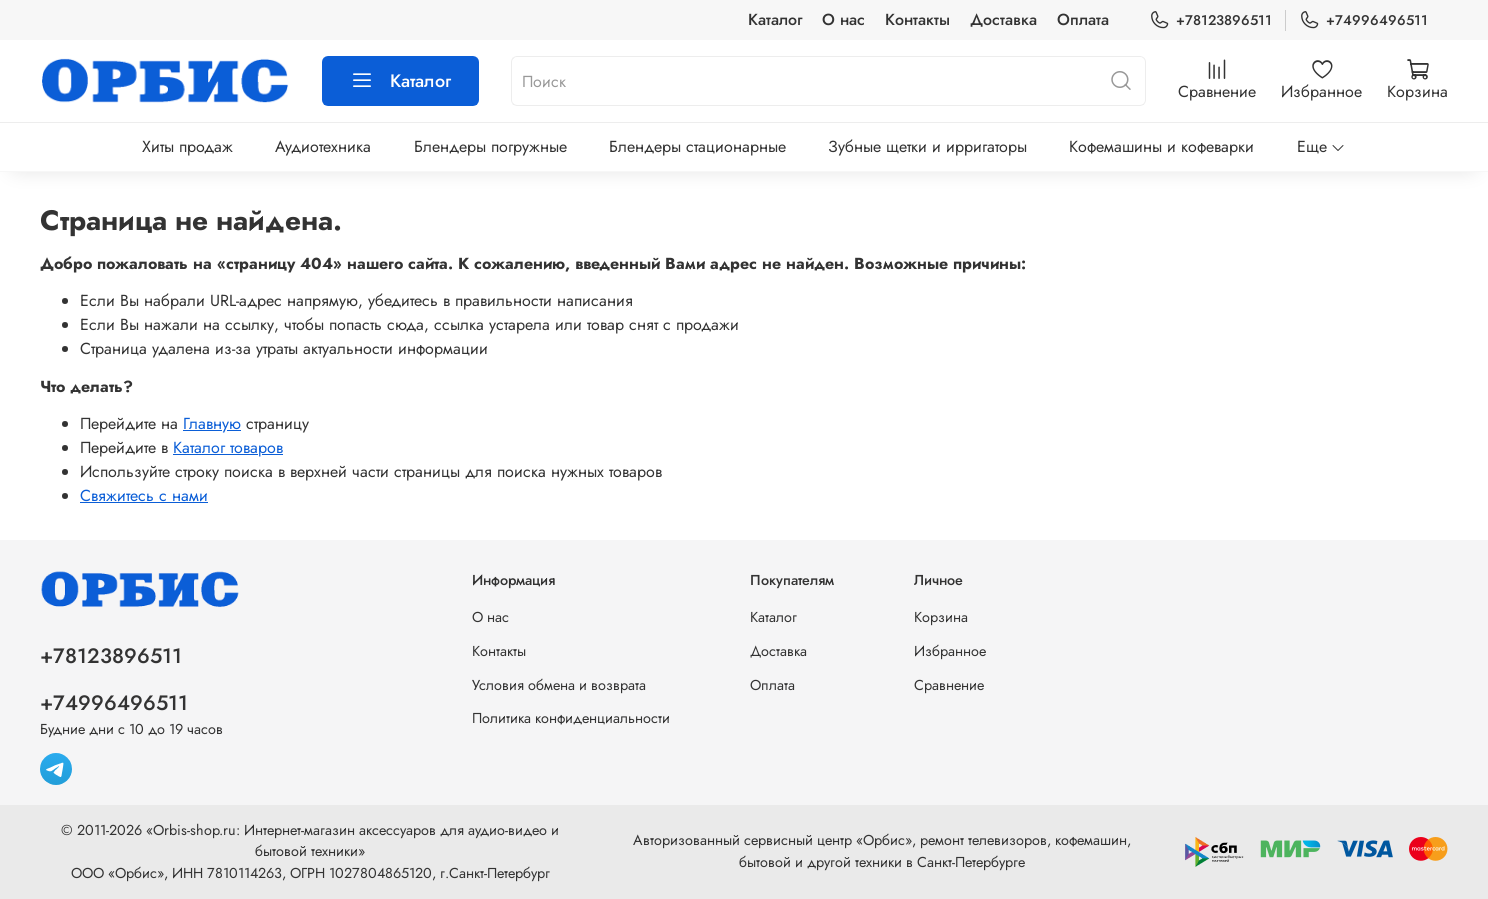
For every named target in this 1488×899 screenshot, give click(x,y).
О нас (843, 19)
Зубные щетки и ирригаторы (927, 146)
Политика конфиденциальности (571, 718)
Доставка (1003, 19)
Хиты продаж (187, 146)
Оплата (1083, 19)
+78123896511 (1210, 20)
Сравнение (949, 685)
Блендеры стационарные (697, 146)
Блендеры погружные (490, 146)
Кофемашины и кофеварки (1161, 146)
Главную (212, 423)
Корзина (941, 617)
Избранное (950, 651)
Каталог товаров (228, 447)
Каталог (775, 19)
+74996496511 (1363, 20)
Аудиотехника (323, 146)
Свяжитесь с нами (144, 495)
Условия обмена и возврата (559, 685)
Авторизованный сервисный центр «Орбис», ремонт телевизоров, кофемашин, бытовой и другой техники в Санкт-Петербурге (882, 851)
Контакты (917, 19)
